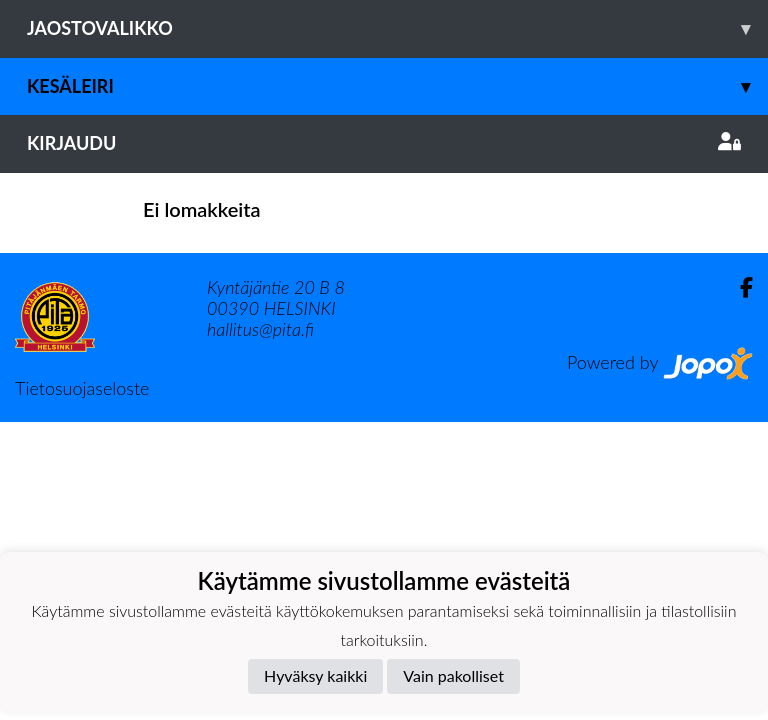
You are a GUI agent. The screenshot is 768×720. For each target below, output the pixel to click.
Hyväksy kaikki (315, 675)
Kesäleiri (397, 86)
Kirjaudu (384, 143)
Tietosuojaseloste (82, 388)
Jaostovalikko (397, 28)
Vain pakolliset (453, 675)
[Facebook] (738, 287)
